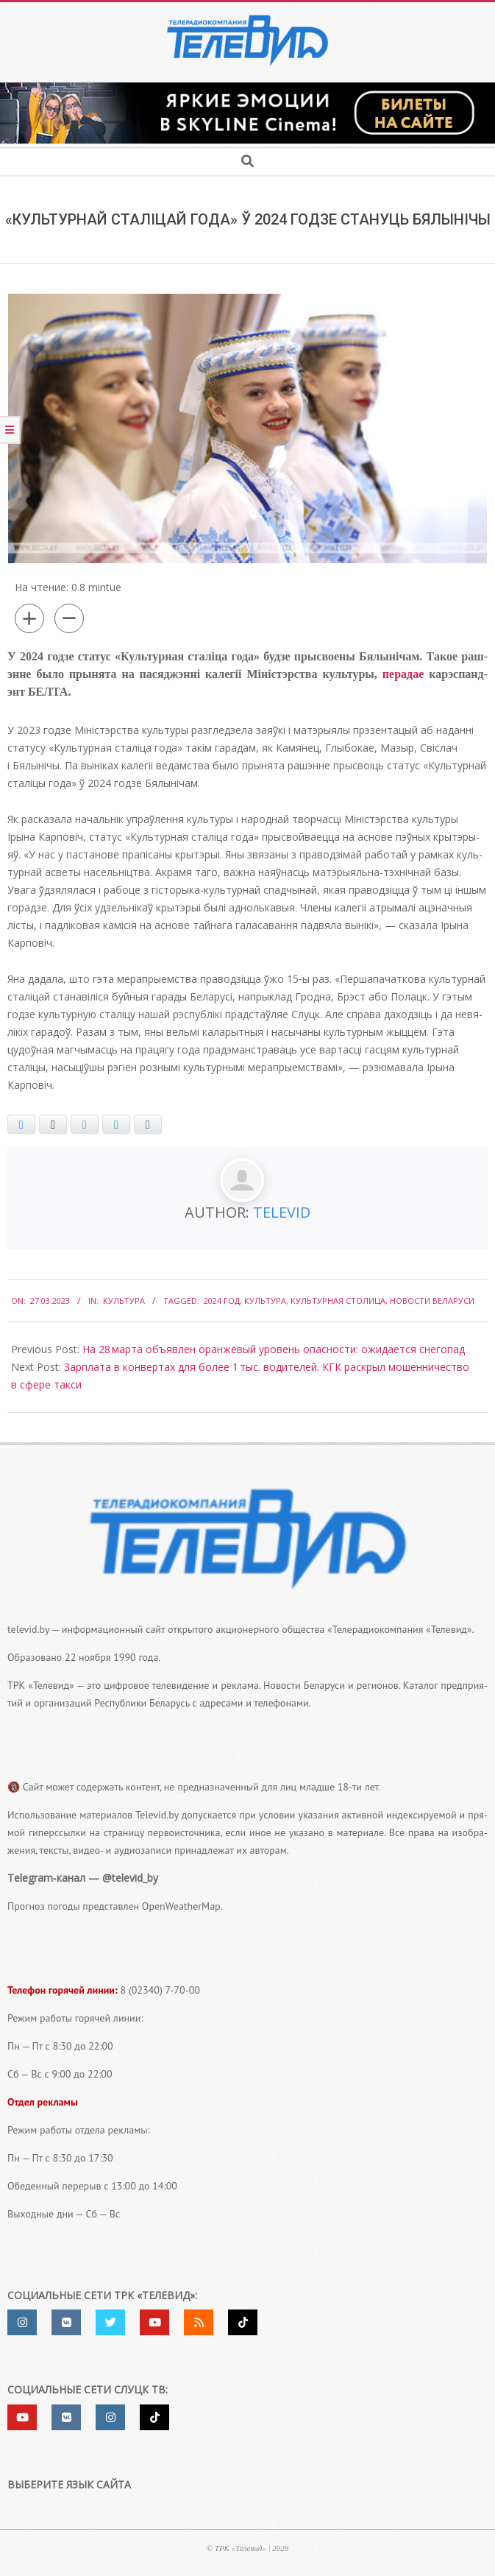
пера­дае (403, 674)
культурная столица (338, 1300)
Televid (281, 1212)
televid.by (28, 1629)
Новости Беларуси (432, 1300)
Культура (124, 1300)
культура (265, 1300)
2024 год (222, 1300)
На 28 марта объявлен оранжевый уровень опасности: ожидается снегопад (273, 1349)
